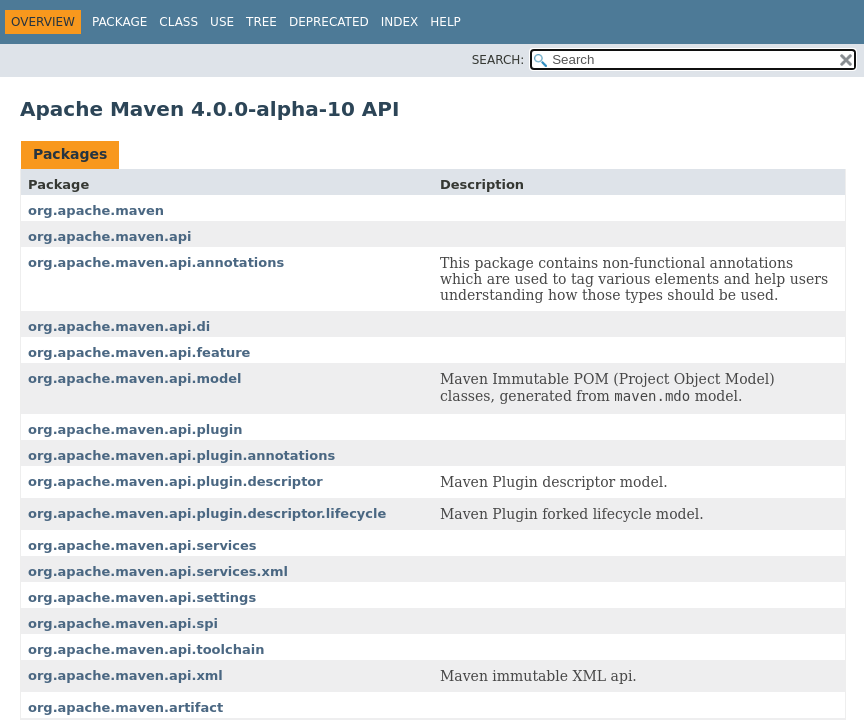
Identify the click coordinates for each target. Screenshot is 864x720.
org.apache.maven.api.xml (125, 675)
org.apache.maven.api (110, 236)
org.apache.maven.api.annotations (156, 262)
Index (400, 22)
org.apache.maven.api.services (142, 545)
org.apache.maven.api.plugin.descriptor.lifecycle (207, 513)
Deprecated (329, 22)
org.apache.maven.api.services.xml (158, 571)
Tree (261, 22)
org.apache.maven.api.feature (139, 352)
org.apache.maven (96, 210)
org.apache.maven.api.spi (123, 623)
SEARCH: (498, 60)
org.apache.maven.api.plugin (135, 429)
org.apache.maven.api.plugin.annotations (181, 455)
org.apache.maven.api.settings (142, 597)
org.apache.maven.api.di (119, 326)
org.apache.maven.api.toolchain (146, 649)
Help (445, 22)
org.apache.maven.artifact (125, 707)
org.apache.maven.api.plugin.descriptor (175, 481)
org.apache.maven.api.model (134, 378)
